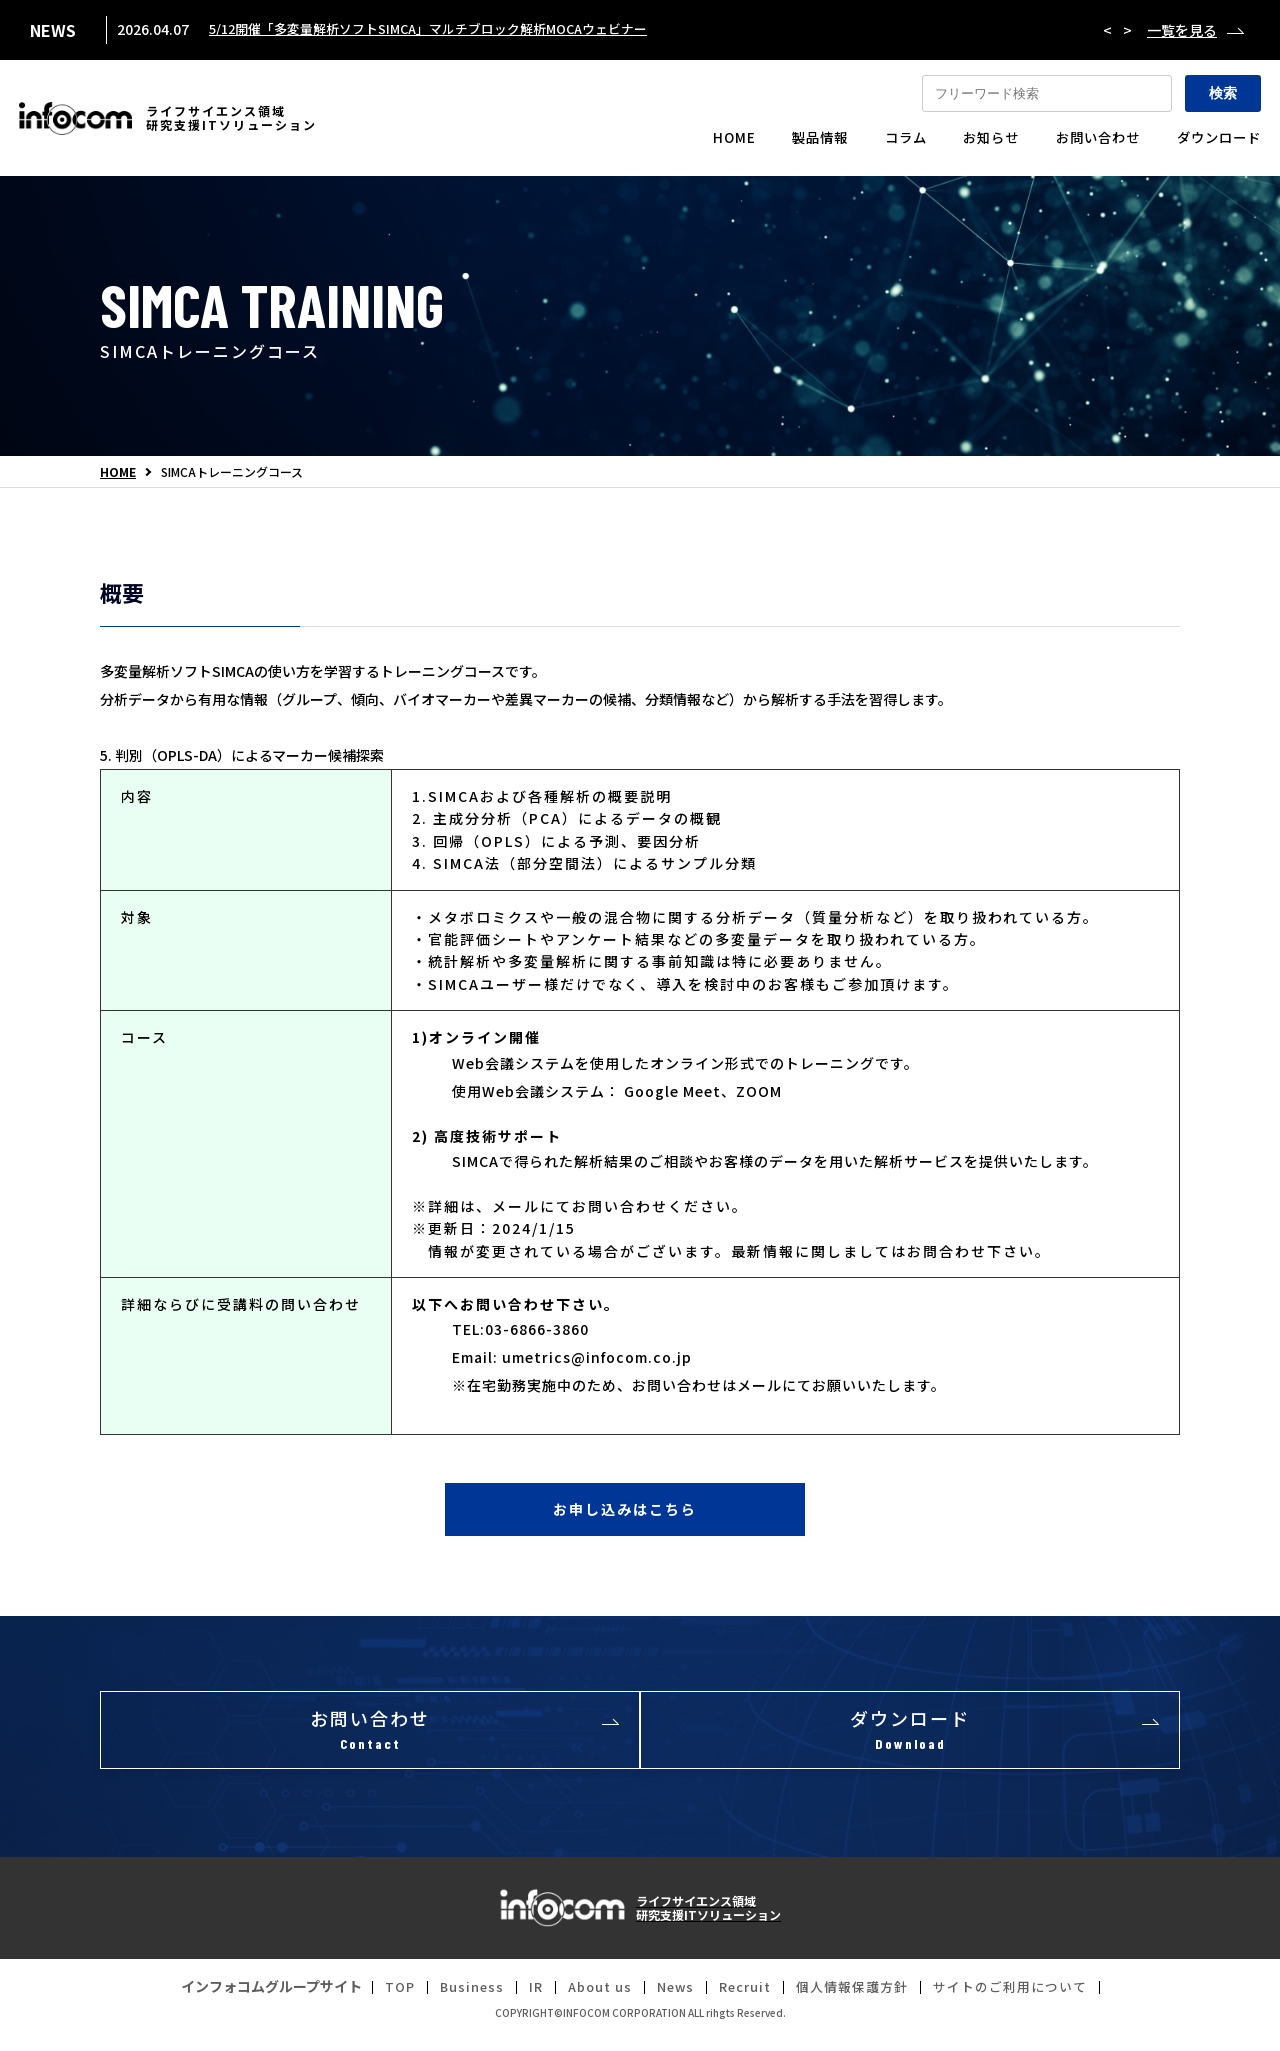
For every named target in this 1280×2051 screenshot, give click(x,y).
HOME (118, 472)
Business (455, 2000)
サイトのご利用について (1025, 2000)
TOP (379, 2000)
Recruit (744, 2000)
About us (589, 2000)
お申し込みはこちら (625, 1513)
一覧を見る (1182, 30)
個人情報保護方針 (858, 2000)
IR (521, 2000)
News (669, 2000)
